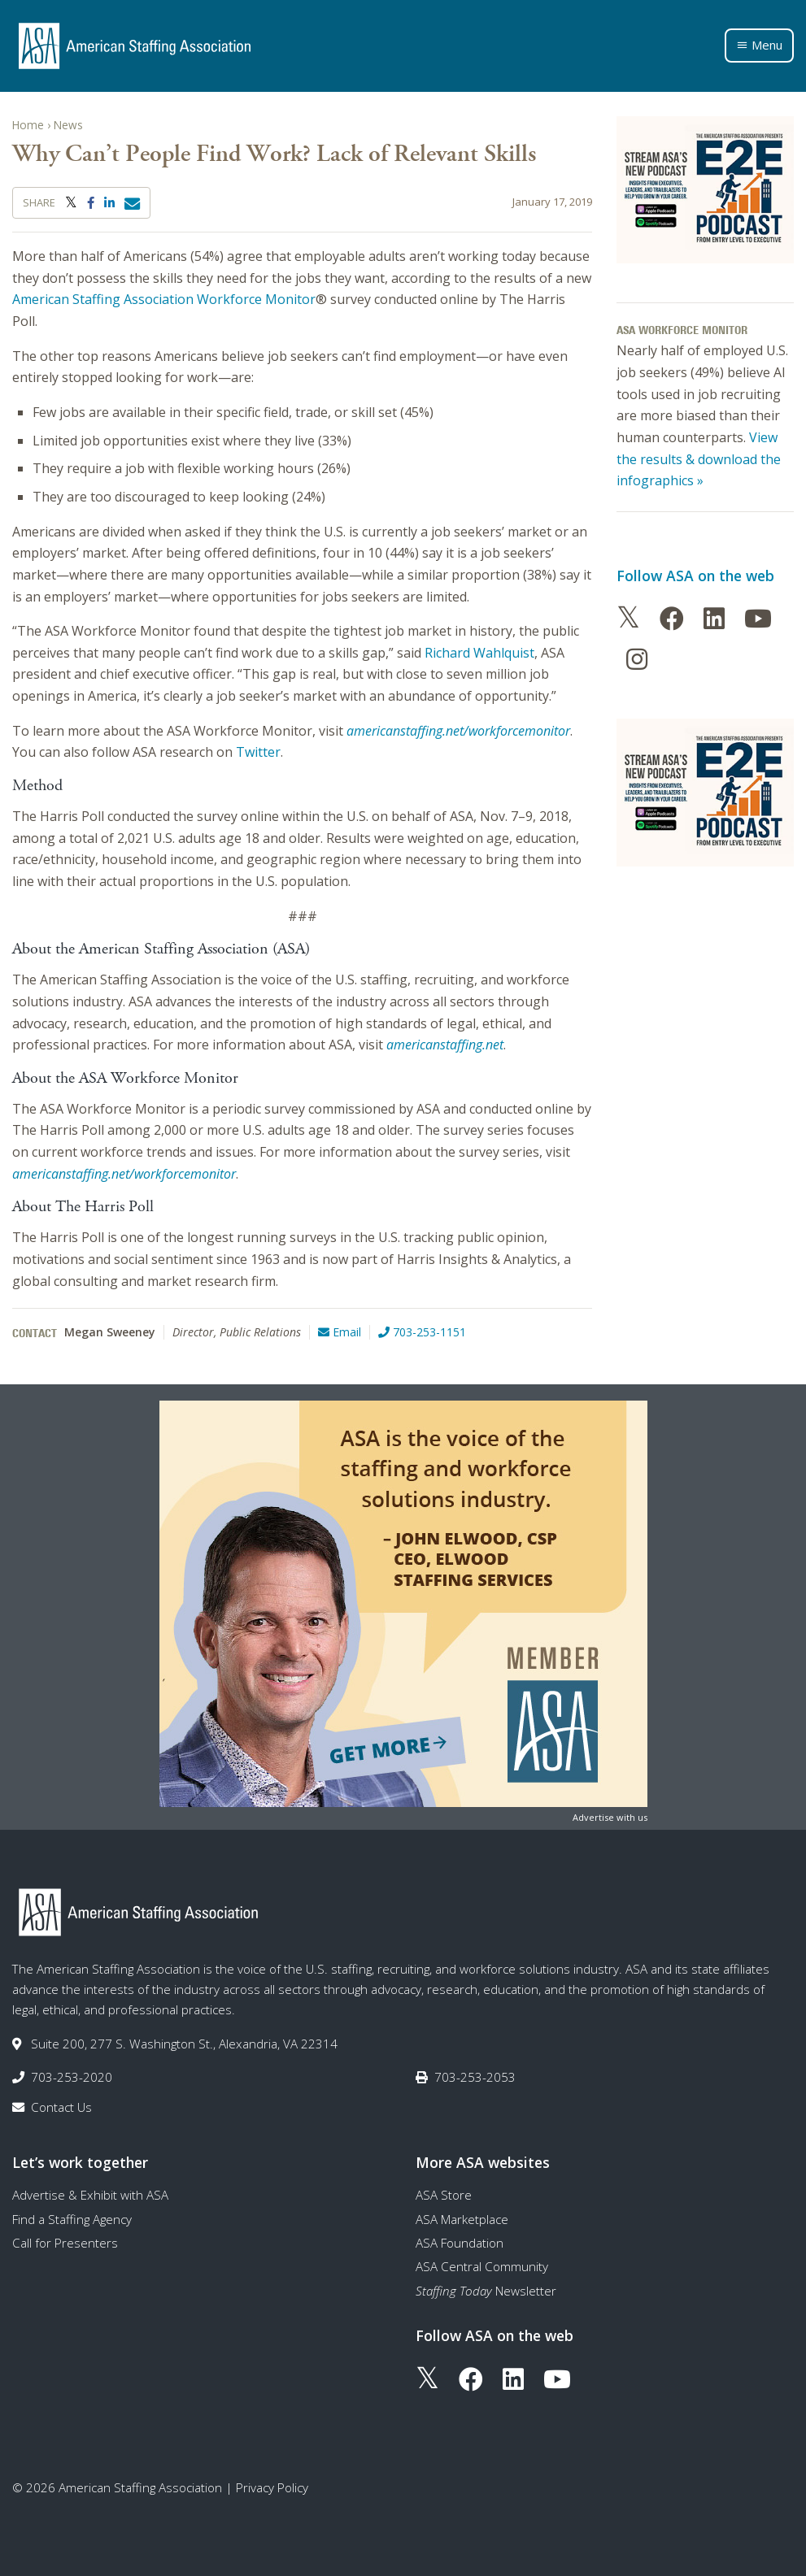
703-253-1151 (422, 1332)
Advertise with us (610, 1817)
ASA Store (444, 2195)
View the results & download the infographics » (698, 458)
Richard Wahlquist (479, 653)
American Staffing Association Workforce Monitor (164, 299)
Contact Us (61, 2107)
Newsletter (486, 2291)
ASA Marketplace (462, 2219)
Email (339, 1332)
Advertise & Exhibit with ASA (90, 2195)
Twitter (258, 752)
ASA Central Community (482, 2266)
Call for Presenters (65, 2243)
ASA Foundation (459, 2243)
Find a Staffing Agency (72, 2219)
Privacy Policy (272, 2487)
